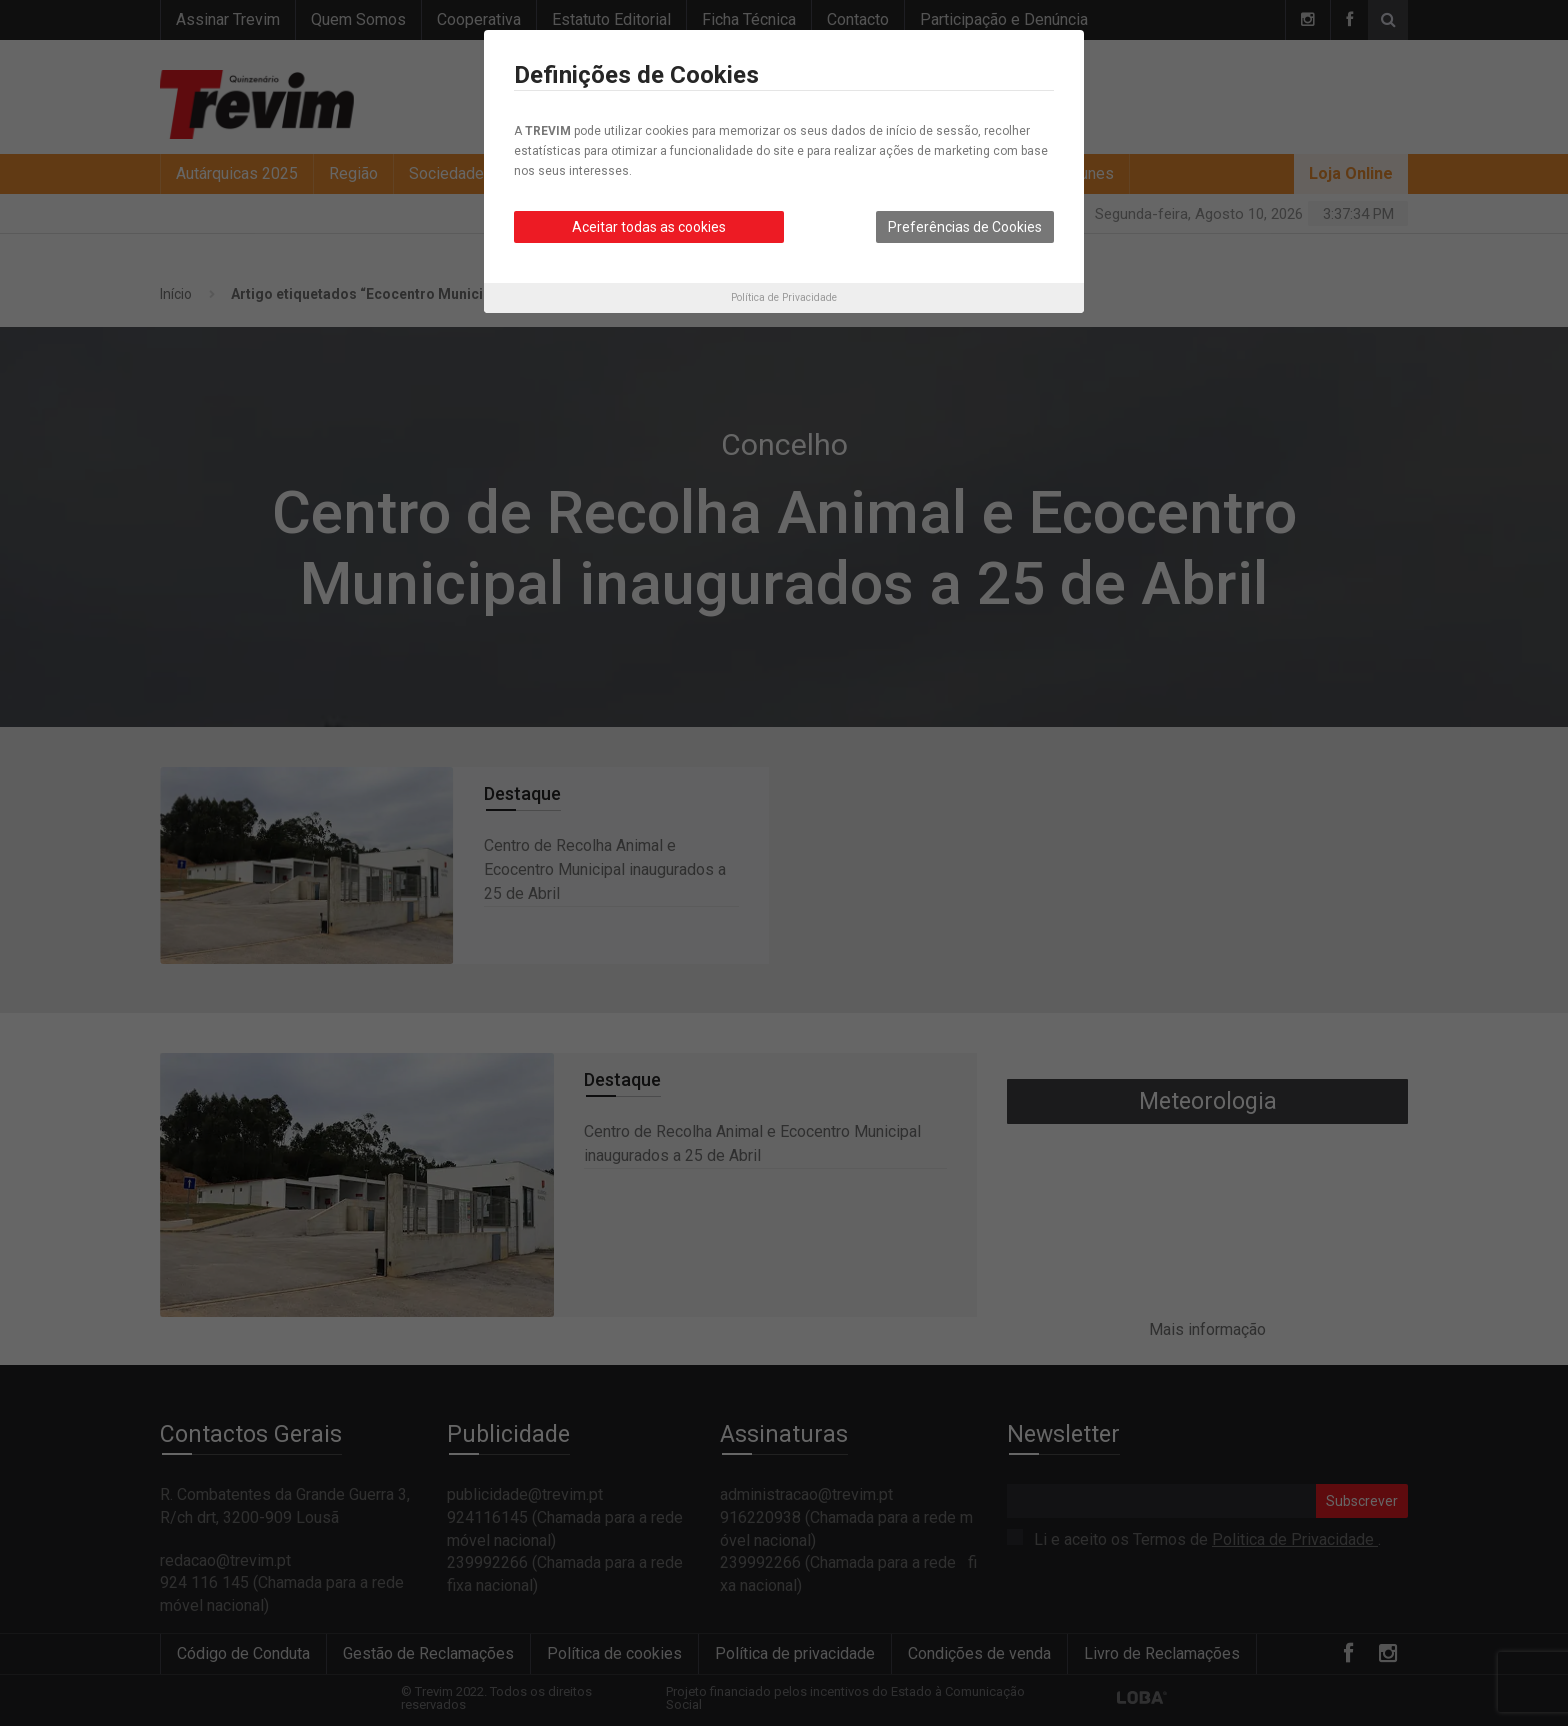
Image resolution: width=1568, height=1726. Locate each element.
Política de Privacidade (784, 297)
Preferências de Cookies (965, 227)
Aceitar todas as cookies (649, 227)
